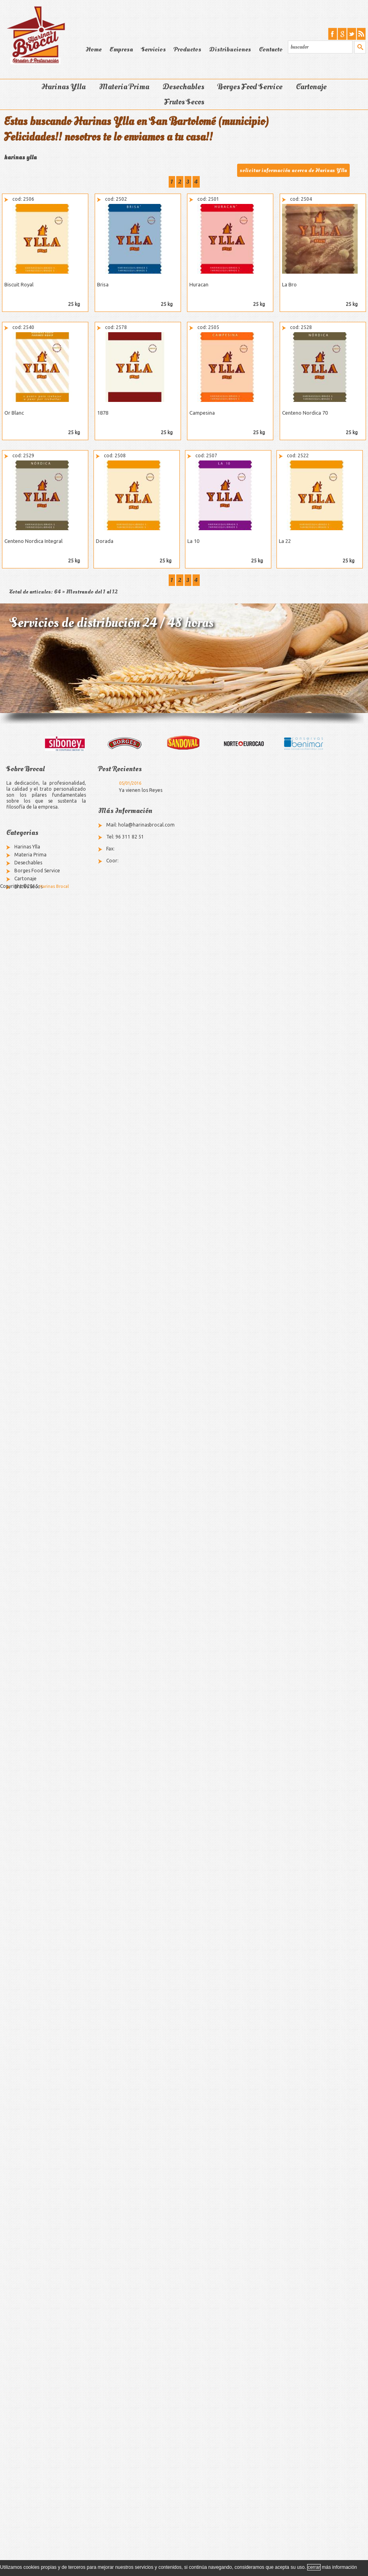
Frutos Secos (184, 102)
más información (339, 2567)
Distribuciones (230, 49)
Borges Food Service (250, 86)
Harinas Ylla (63, 86)
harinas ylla (20, 157)
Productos (187, 49)
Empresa (121, 49)
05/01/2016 (130, 783)
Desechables (183, 86)
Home (93, 49)
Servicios (153, 49)
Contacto (270, 49)
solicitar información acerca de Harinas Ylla (293, 170)
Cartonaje (311, 86)
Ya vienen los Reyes (140, 790)
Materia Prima (124, 86)
